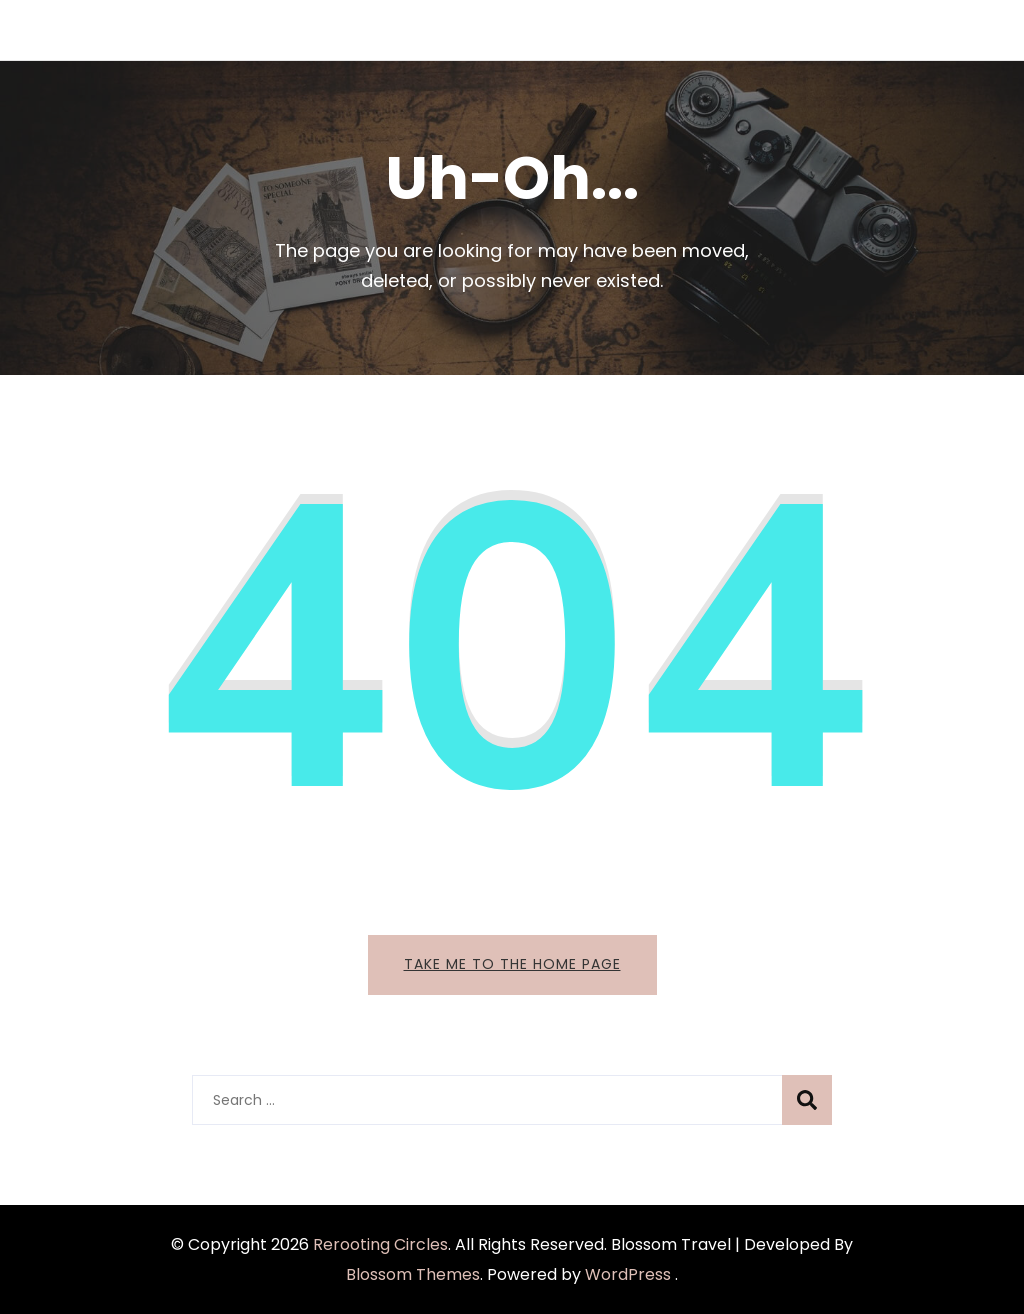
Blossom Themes (413, 1274)
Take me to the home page (512, 964)
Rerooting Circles (380, 1244)
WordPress (628, 1274)
